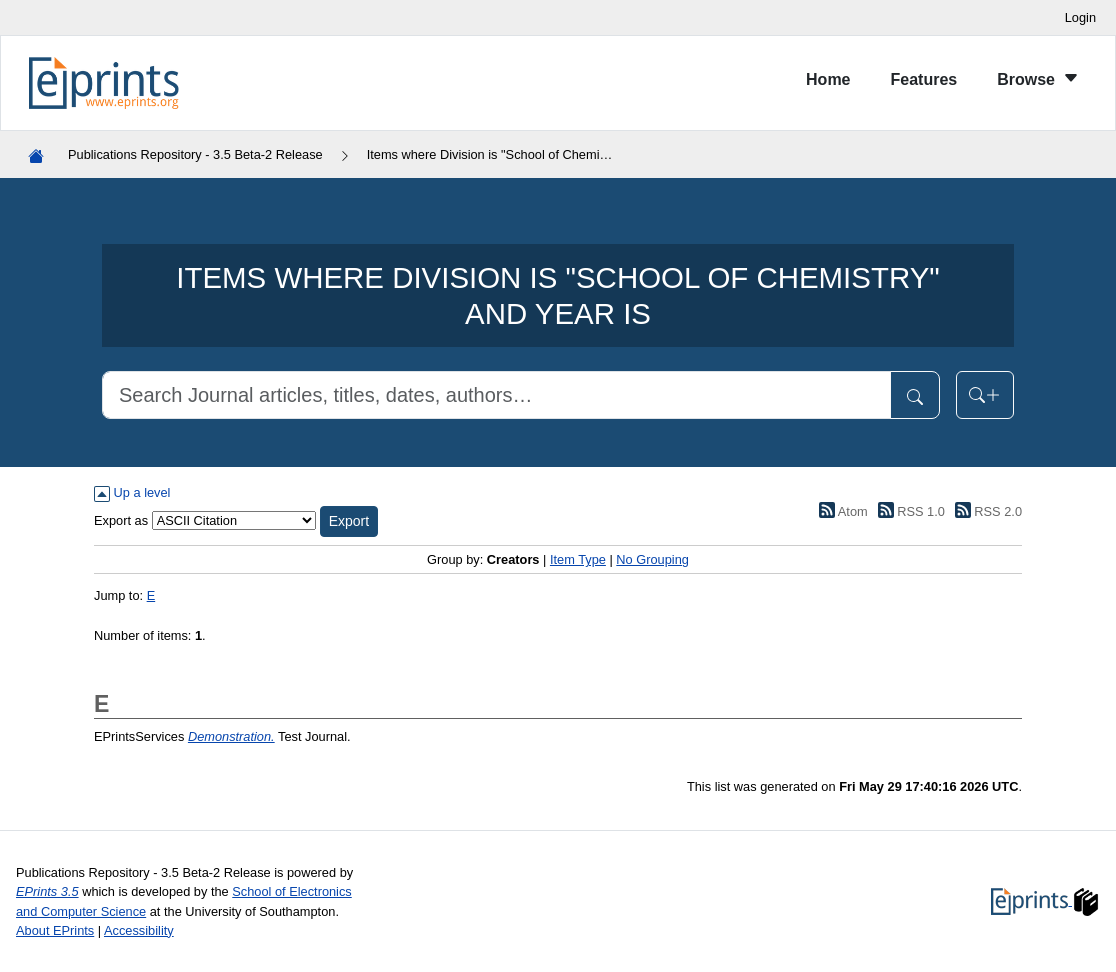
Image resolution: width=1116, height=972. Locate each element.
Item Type (578, 559)
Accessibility (139, 930)
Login (1080, 17)
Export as (121, 520)
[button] (349, 521)
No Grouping (652, 559)
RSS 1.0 (908, 511)
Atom (840, 511)
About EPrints (55, 930)
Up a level (132, 492)
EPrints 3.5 (47, 891)
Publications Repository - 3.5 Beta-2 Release (195, 154)
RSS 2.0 (985, 511)
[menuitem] (828, 83)
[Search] (496, 395)
